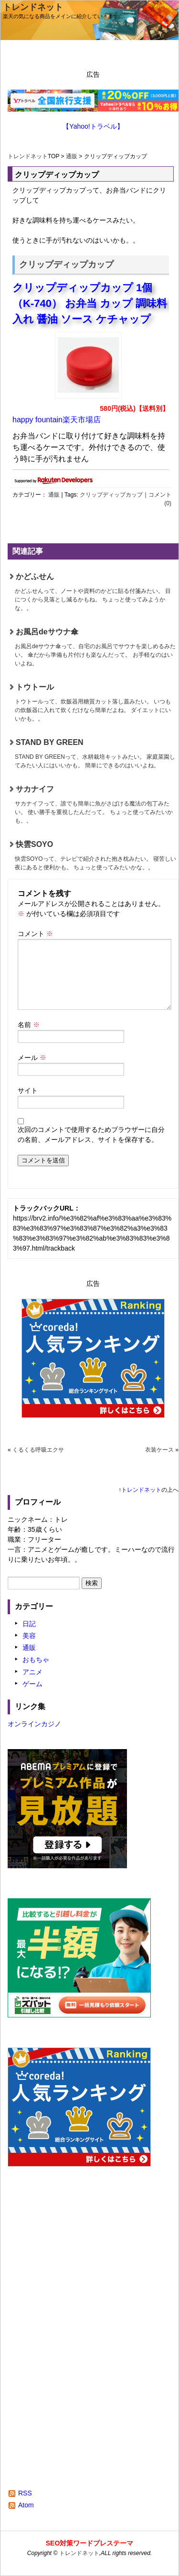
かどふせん (95, 592)
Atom (26, 2505)
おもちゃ (35, 1659)
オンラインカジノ (34, 1724)
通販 (71, 156)
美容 (29, 1635)
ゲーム (32, 1684)
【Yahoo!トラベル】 (93, 126)
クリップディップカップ (111, 494)
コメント (35, 933)
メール (32, 1057)
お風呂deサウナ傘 (95, 648)
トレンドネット (33, 7)
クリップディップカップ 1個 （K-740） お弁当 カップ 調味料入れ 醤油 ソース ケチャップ (89, 303)
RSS (25, 2493)
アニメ (32, 1672)
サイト (28, 1090)
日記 (29, 1624)
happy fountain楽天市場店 (56, 420)
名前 (29, 1024)
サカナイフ (95, 805)
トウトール (95, 703)
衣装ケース (159, 1449)
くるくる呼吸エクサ (38, 1449)
